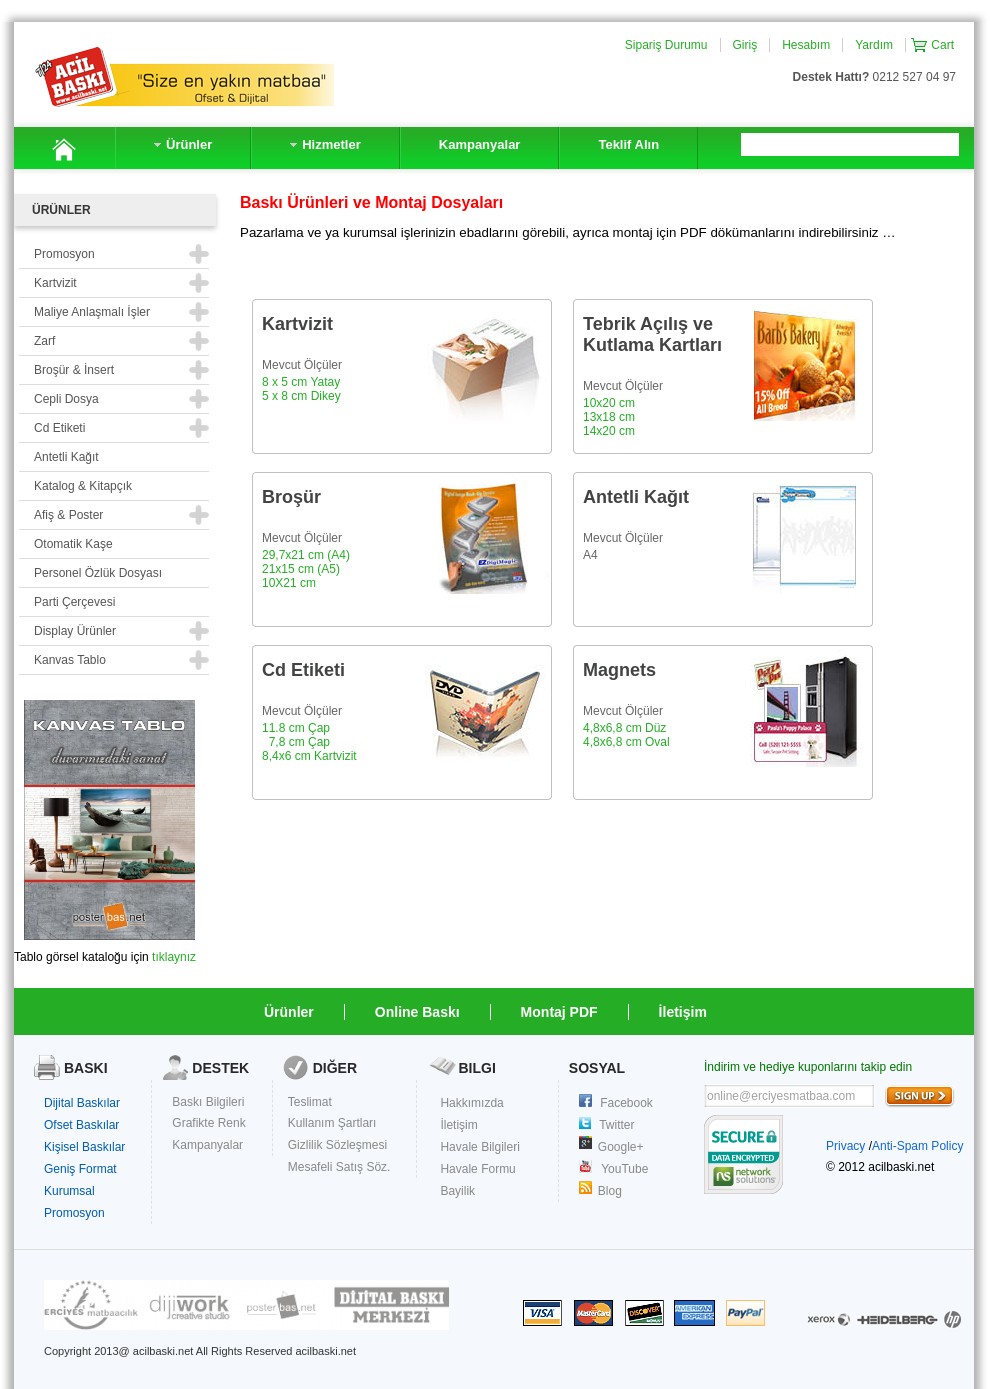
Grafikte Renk (208, 1123)
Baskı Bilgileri (208, 1102)
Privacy (845, 1146)
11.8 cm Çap (296, 728)
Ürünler (289, 1012)
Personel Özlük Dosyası (98, 573)
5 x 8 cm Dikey (301, 396)
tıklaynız (174, 957)
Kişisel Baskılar (84, 1147)
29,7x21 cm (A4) (306, 555)
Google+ (621, 1147)
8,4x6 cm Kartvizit (309, 756)
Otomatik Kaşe (73, 544)
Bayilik (457, 1191)
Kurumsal (69, 1191)
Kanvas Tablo (70, 660)
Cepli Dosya (66, 399)
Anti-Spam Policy (917, 1146)
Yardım (874, 45)
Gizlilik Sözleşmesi (337, 1145)
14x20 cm (609, 431)
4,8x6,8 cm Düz (624, 728)
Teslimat (310, 1102)
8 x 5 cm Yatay (301, 382)
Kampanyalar (207, 1145)
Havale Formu (477, 1169)
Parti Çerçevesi (74, 602)
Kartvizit (55, 283)
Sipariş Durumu (666, 45)
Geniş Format (80, 1169)
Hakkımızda (471, 1103)
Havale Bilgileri (479, 1147)
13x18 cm (609, 417)
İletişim (683, 1012)
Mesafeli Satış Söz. (339, 1167)
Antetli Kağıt (66, 457)
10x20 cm (609, 403)
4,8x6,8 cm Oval (626, 742)
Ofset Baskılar (81, 1125)
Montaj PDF (559, 1012)
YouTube (624, 1169)
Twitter (616, 1125)
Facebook (626, 1103)
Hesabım (806, 45)
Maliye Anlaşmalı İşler (92, 312)
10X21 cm (289, 583)
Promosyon (74, 1213)
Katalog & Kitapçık (83, 486)
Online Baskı (417, 1012)
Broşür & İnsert (74, 370)
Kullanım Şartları (332, 1123)
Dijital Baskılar (82, 1103)
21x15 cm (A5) (301, 569)
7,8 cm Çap (299, 742)
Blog (610, 1191)
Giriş (745, 45)
